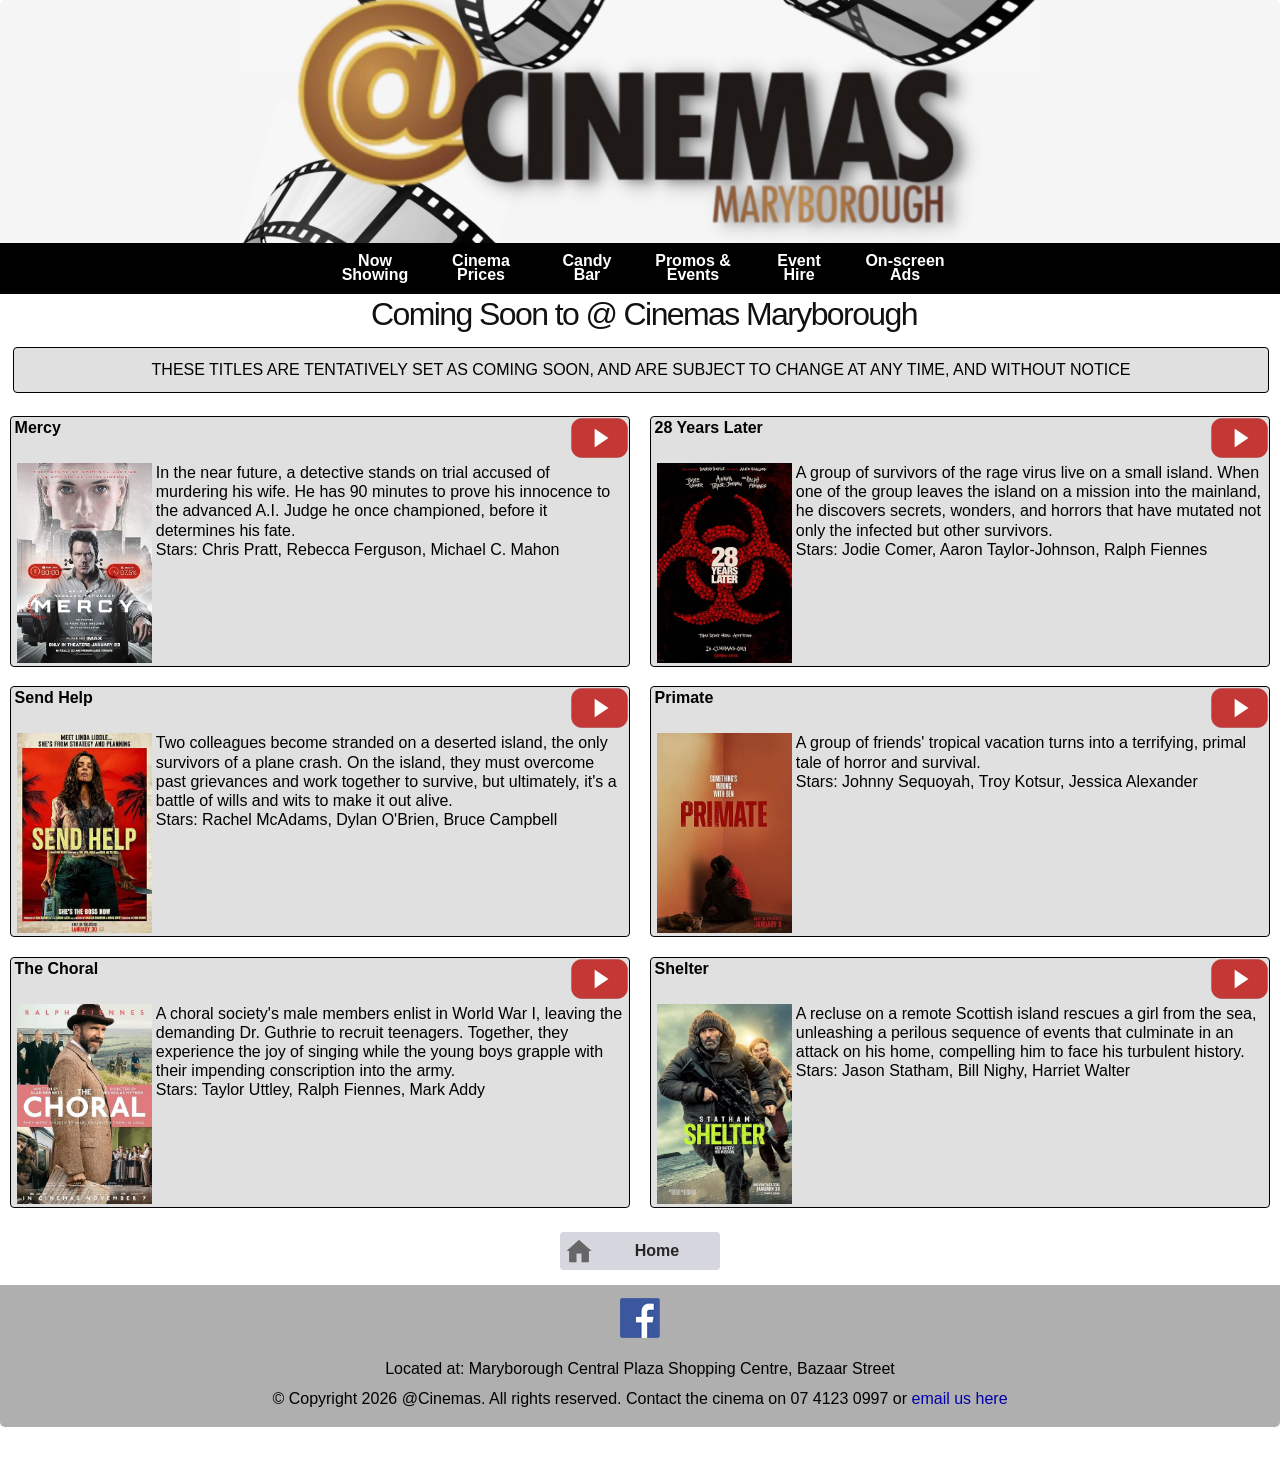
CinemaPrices (481, 267)
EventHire (799, 267)
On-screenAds (904, 267)
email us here (960, 1398)
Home (621, 1251)
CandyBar (587, 267)
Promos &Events (693, 267)
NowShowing (375, 267)
